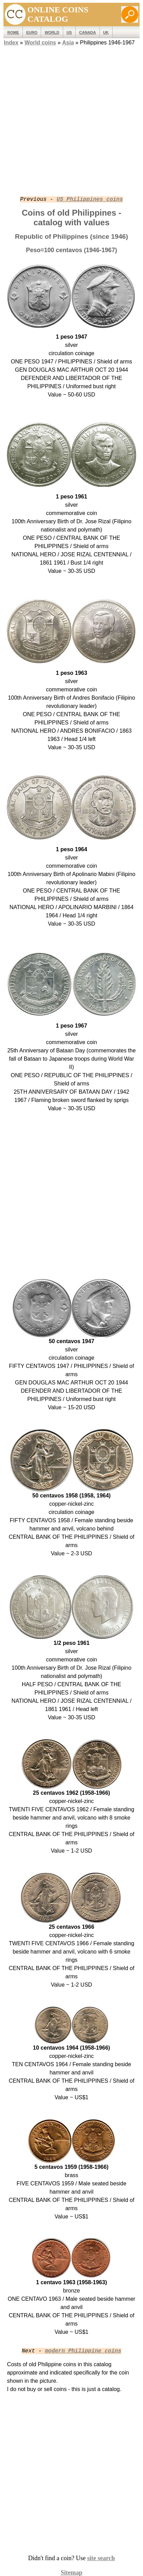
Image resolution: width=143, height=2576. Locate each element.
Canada (87, 32)
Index (11, 42)
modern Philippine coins (83, 2351)
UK (106, 32)
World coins (40, 42)
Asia (68, 42)
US (69, 32)
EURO (31, 32)
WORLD (52, 32)
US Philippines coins (90, 199)
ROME (13, 32)
